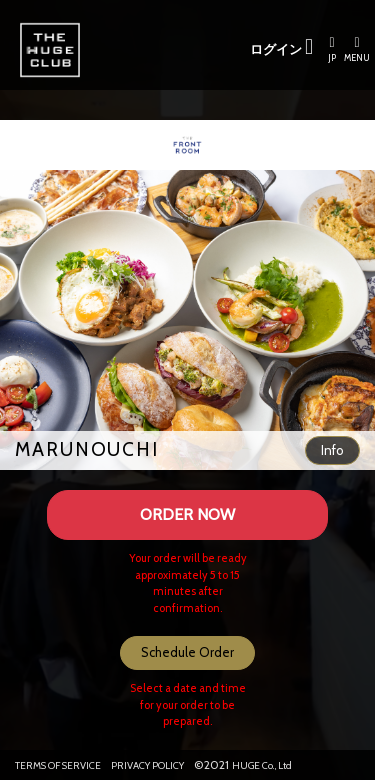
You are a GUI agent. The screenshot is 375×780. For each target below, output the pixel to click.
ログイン (281, 47)
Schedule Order (187, 652)
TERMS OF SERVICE (58, 765)
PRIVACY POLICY (147, 765)
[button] (332, 450)
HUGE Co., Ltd (262, 765)
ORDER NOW (187, 514)
